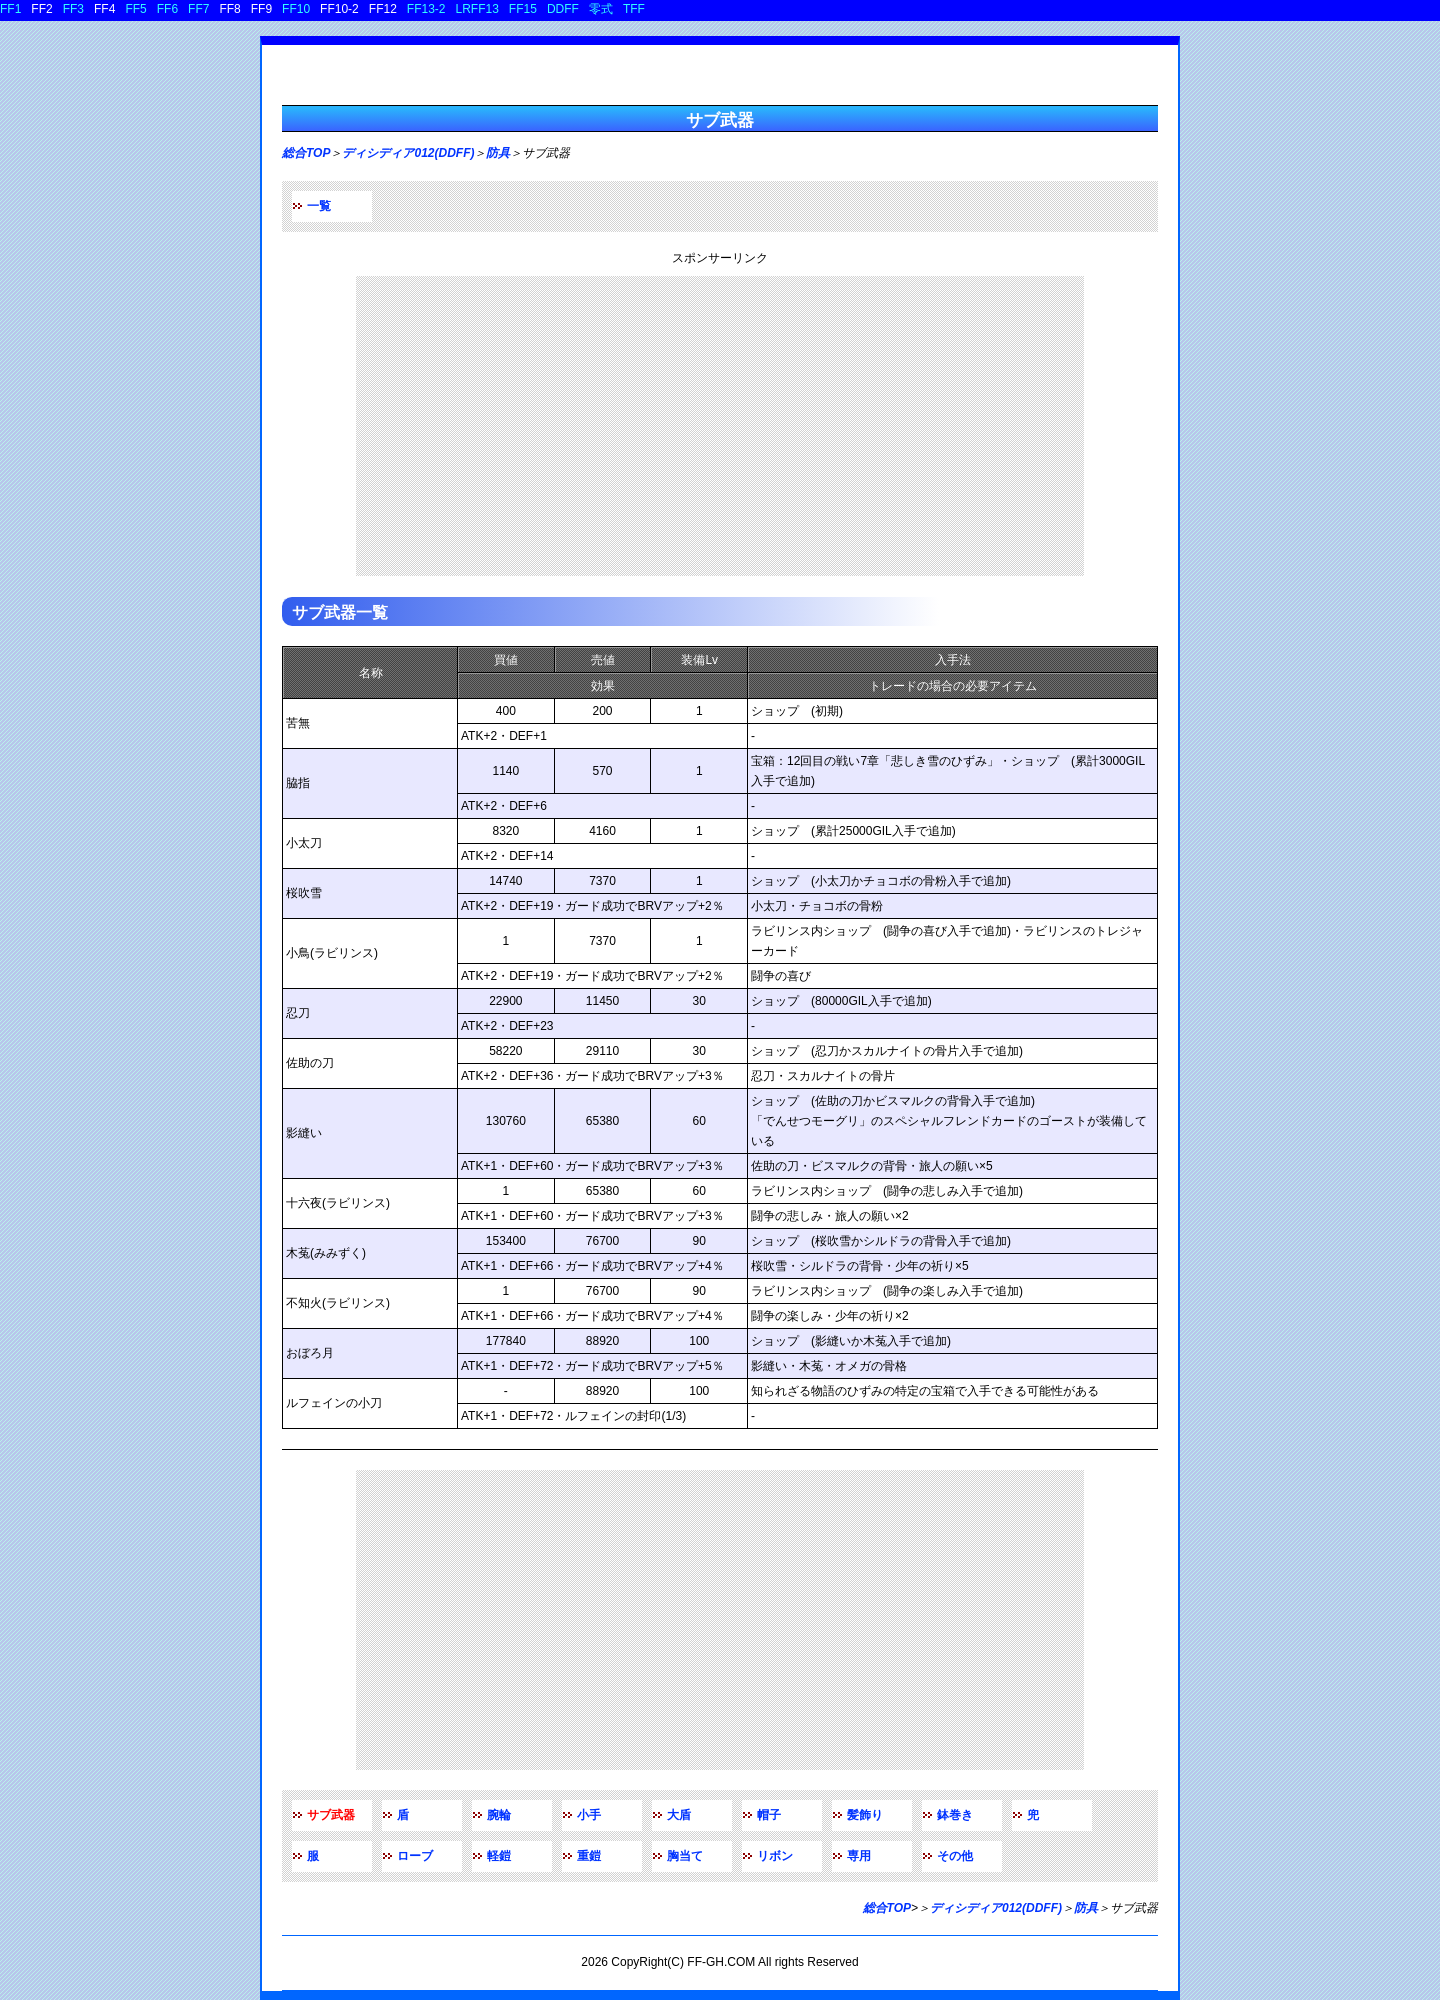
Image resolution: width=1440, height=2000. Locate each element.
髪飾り (865, 1815)
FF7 (198, 9)
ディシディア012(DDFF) (408, 153)
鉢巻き (955, 1815)
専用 (859, 1856)
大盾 (679, 1815)
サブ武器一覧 (340, 612)
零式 (601, 9)
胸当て (685, 1856)
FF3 (73, 9)
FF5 (135, 9)
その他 (955, 1856)
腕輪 (499, 1815)
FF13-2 (426, 9)
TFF (634, 9)
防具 (498, 153)
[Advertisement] (720, 426)
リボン (775, 1856)
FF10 (296, 9)
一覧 (319, 206)
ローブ (415, 1856)
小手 (589, 1815)
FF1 (10, 9)
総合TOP (306, 153)
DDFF (563, 9)
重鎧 (589, 1856)
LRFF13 (477, 9)
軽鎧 (499, 1856)
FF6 (167, 9)
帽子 (769, 1815)
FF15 (523, 9)
